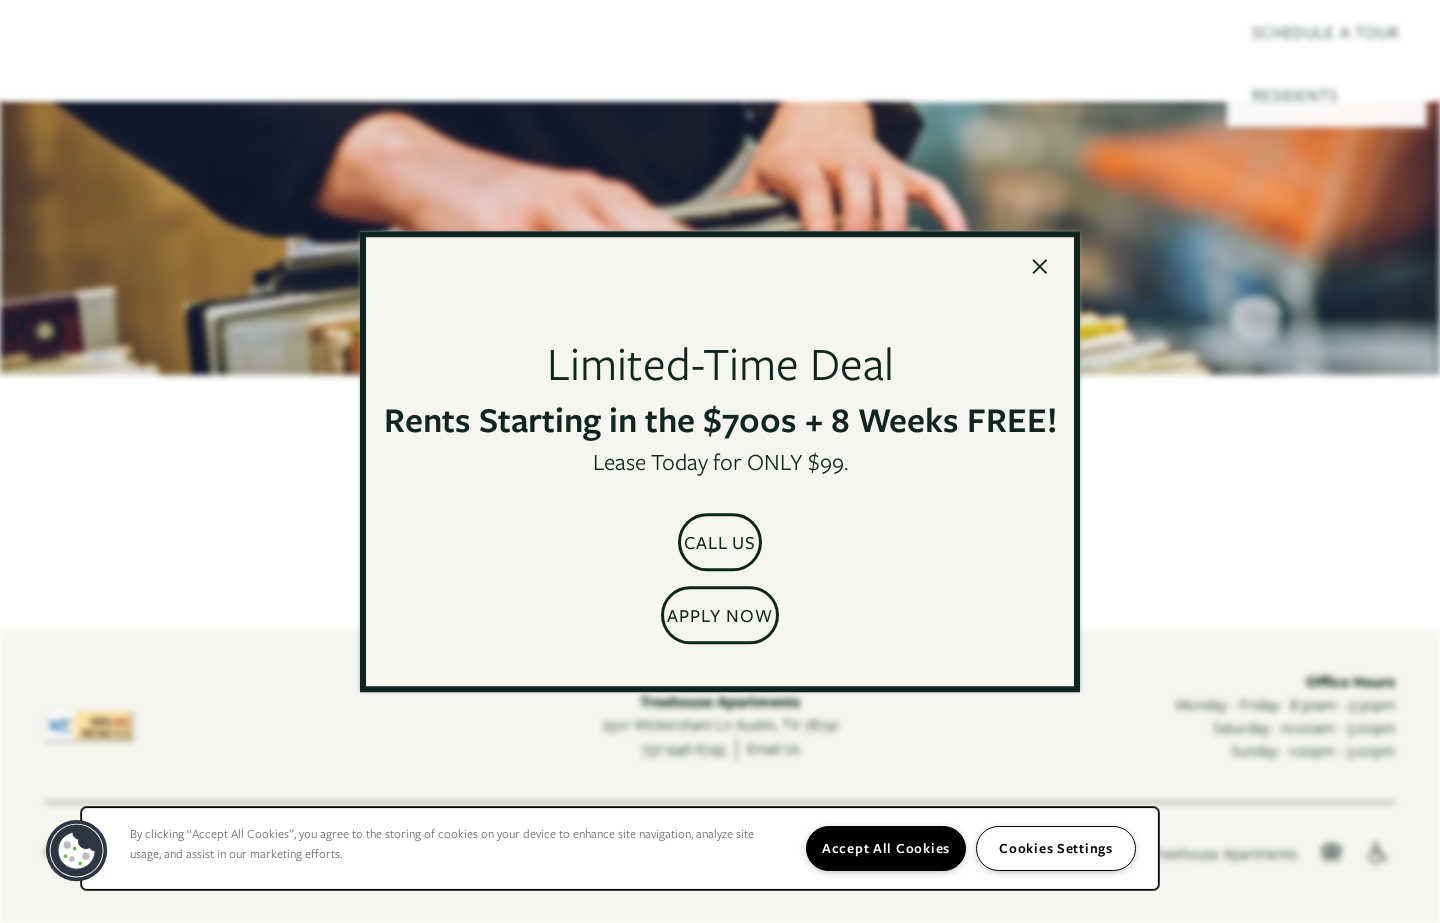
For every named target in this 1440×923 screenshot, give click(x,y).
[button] (720, 542)
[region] (620, 848)
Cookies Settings (1056, 848)
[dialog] (720, 462)
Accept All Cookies (886, 848)
